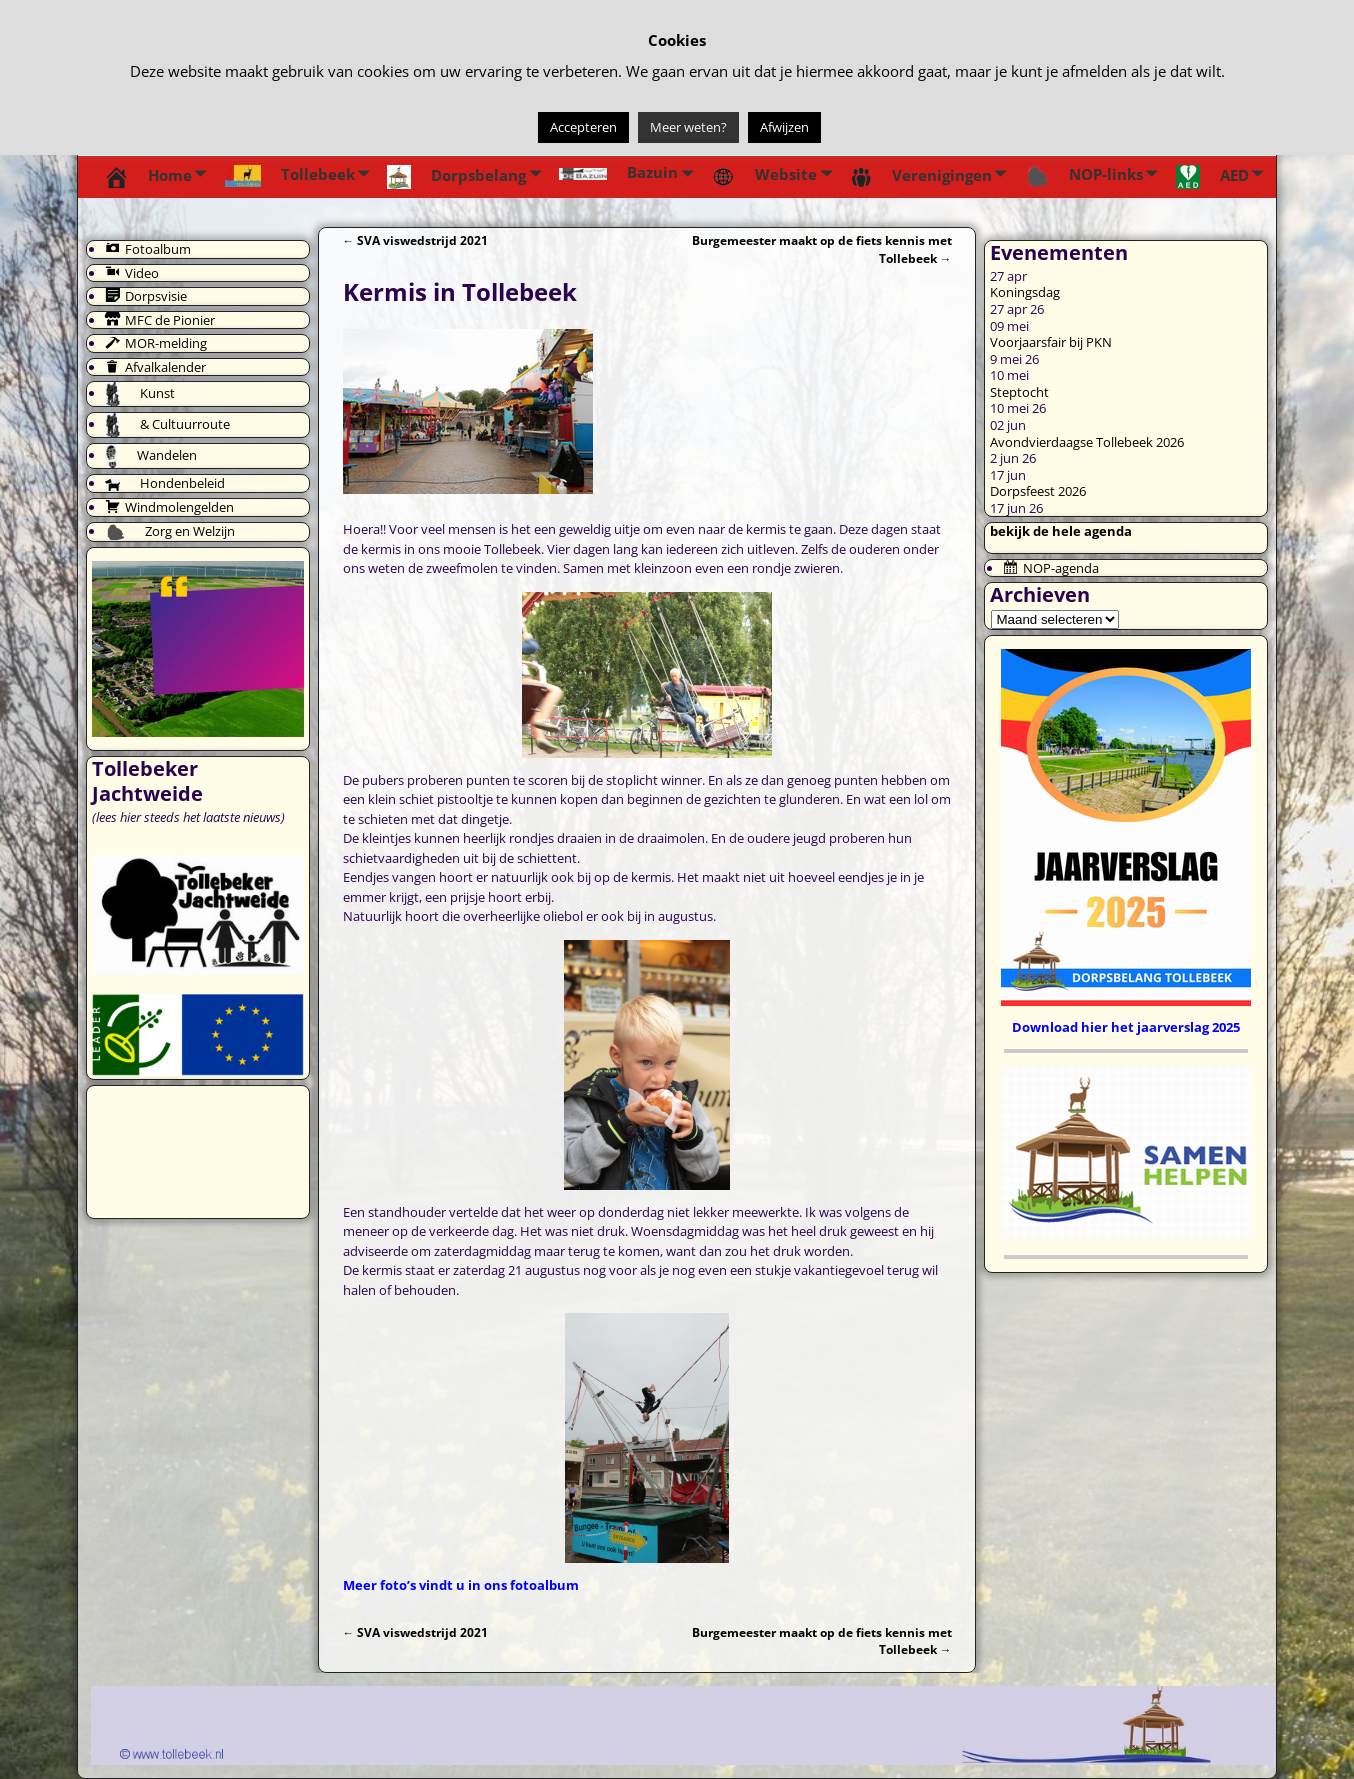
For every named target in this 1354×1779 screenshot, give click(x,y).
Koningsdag (1025, 292)
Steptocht (1019, 392)
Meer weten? (688, 127)
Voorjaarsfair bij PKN (1051, 342)
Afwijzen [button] (784, 127)
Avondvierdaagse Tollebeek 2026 (1087, 442)
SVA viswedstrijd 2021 (416, 240)
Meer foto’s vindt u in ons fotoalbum (461, 1585)
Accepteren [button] (583, 127)
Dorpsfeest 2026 (1038, 491)
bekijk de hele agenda (1061, 531)
